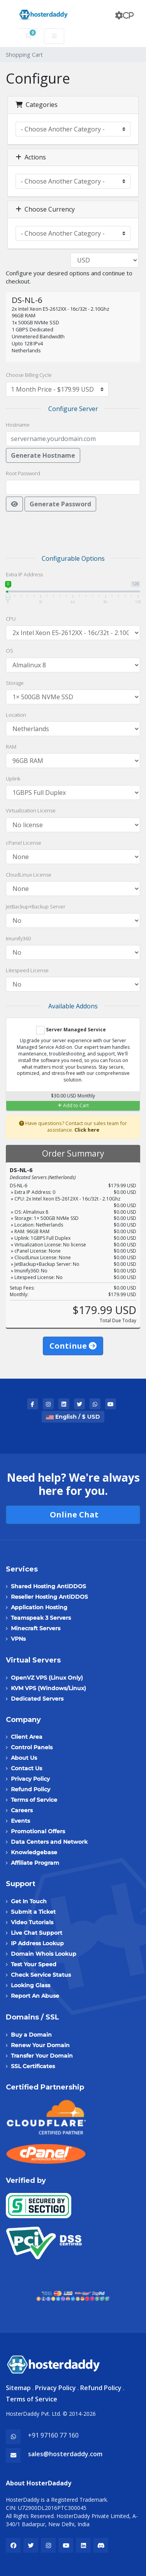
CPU (11, 618)
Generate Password (60, 504)
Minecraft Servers (35, 1628)
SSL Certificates (33, 2066)
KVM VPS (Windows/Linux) (48, 1688)
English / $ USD (73, 1416)
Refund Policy (30, 1789)
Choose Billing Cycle (29, 374)
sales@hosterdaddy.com (65, 2454)
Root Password (23, 473)
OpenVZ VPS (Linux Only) (47, 1677)
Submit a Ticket (33, 1911)
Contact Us (26, 1768)
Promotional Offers (38, 1831)
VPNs (18, 1638)
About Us (24, 1757)
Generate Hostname (43, 455)
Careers (22, 1810)
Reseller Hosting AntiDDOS (49, 1596)
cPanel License (23, 842)
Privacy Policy (30, 1778)
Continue (73, 1345)
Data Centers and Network (49, 1841)
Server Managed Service (71, 1030)
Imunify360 (18, 938)
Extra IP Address (24, 574)
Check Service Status (41, 1974)
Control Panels (32, 1747)
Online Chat (73, 1514)
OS (9, 650)
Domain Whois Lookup (43, 1953)
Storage (15, 682)
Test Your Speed (33, 1964)
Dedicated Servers (37, 1698)
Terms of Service (34, 1799)
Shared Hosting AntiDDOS (48, 1586)
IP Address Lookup (37, 1943)
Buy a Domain (31, 2034)
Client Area (26, 1736)
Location (16, 714)
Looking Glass (30, 1985)
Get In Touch (29, 1901)
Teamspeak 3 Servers (41, 1617)
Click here (86, 1129)
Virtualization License (31, 810)
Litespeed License (27, 970)
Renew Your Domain (40, 2045)
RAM (11, 746)
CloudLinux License (28, 874)
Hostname (18, 424)
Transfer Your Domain (42, 2055)
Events (20, 1820)
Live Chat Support (36, 1932)
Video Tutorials (32, 1922)
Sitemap (18, 2388)
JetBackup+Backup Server (35, 906)
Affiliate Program (35, 1862)
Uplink (13, 778)
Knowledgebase (34, 1852)
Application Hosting (39, 1607)
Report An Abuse (35, 1995)
